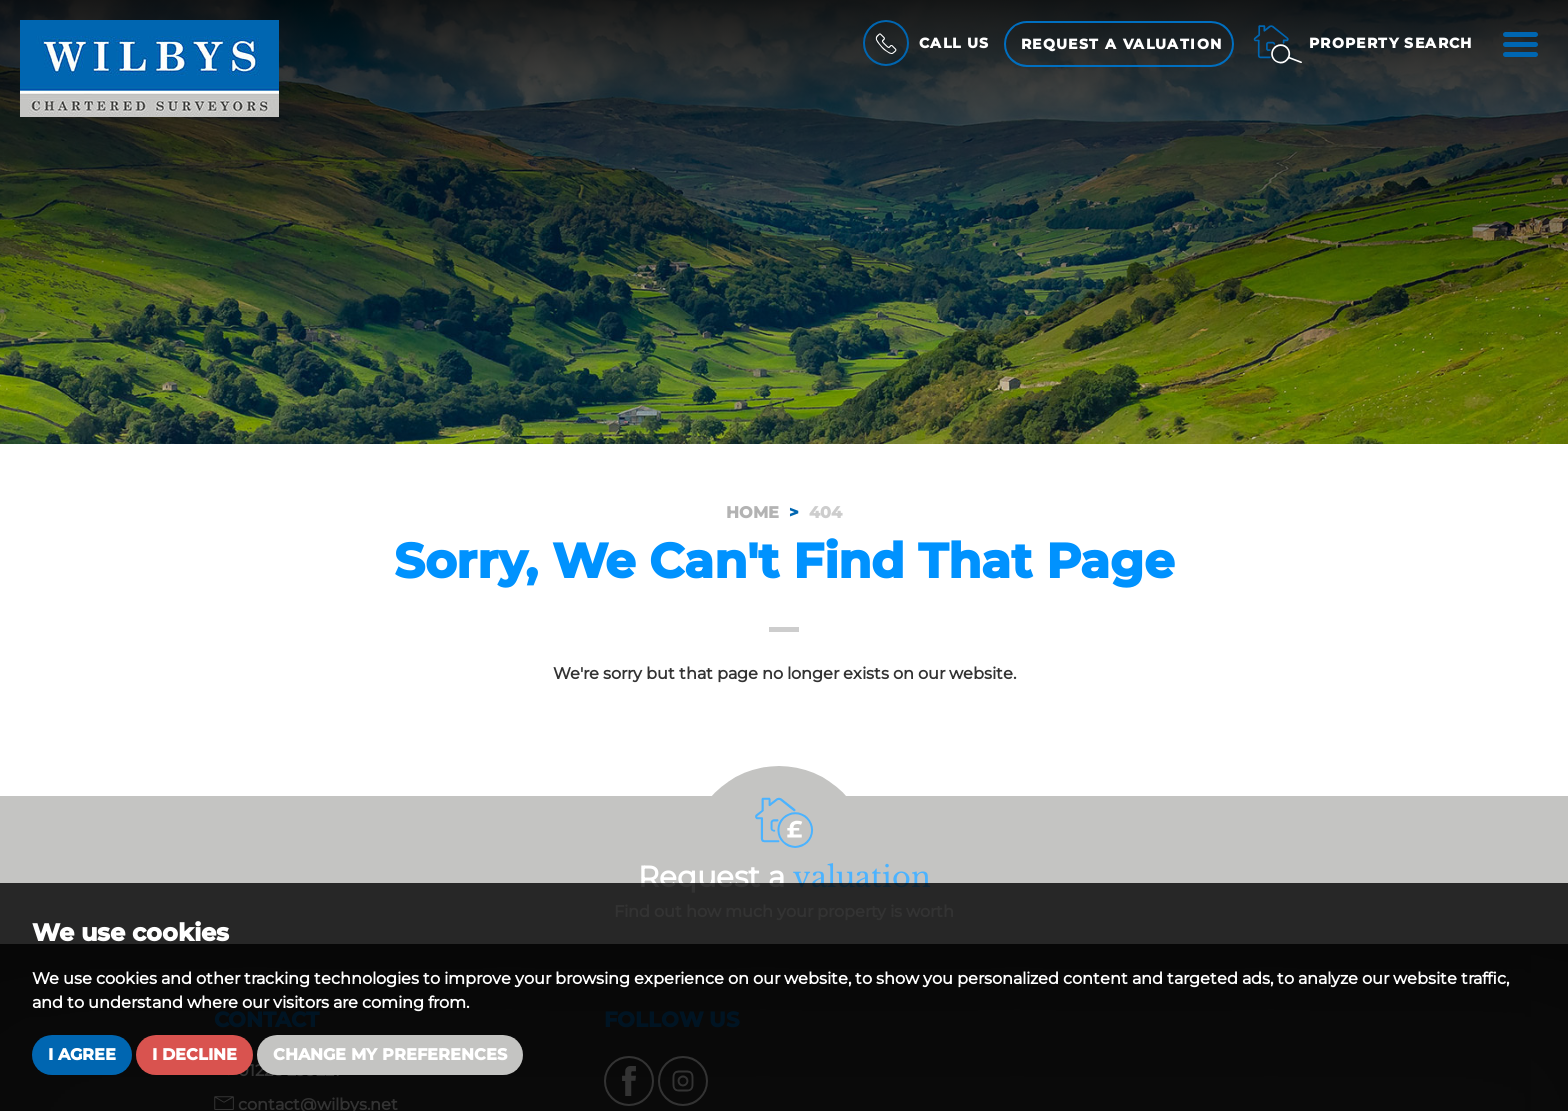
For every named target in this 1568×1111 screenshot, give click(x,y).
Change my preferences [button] (390, 1054)
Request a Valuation (1122, 44)
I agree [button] (82, 1054)
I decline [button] (194, 1054)
